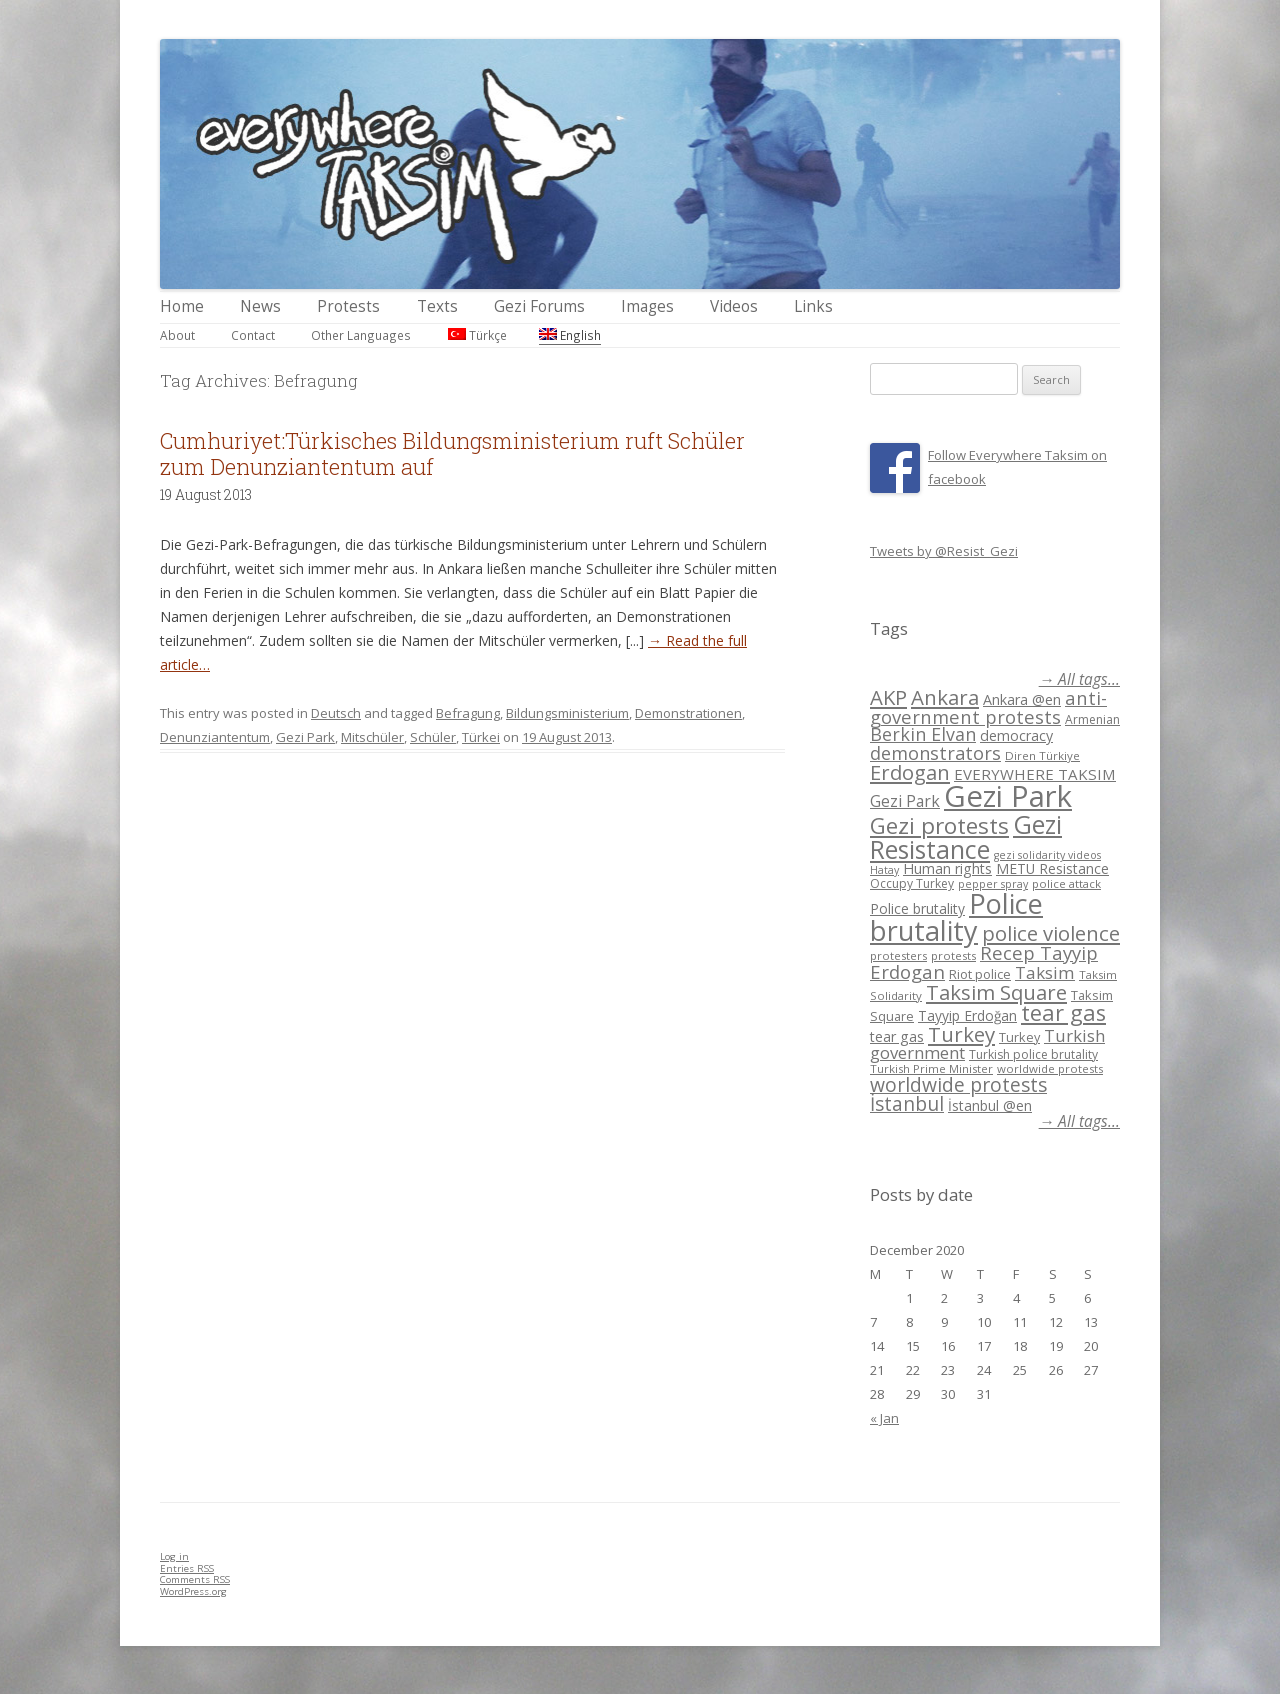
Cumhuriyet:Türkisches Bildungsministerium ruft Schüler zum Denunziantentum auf (452, 453)
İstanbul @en (990, 1105)
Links (813, 306)
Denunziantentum (215, 737)
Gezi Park (305, 737)
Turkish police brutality (1033, 1054)
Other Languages (361, 335)
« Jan (884, 1418)
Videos (734, 306)
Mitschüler (372, 737)
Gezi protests (939, 825)
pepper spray (993, 884)
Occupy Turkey (912, 883)
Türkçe (477, 335)
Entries (187, 1568)
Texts (437, 306)
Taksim (1045, 972)
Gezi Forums (539, 306)
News (260, 306)
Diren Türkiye (1042, 755)
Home (182, 306)
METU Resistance (1052, 868)
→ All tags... (1079, 679)
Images (647, 306)
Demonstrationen (688, 713)
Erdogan (910, 772)
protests (953, 955)
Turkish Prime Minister (931, 1068)
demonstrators (935, 753)
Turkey (961, 1034)
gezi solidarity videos (1047, 855)
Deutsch (336, 713)
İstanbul (907, 1104)
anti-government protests (988, 706)
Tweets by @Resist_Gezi (944, 551)
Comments (195, 1579)
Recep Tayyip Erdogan (984, 962)
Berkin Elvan (923, 734)
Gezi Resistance (966, 836)
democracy (1016, 735)
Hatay (884, 870)
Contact (253, 335)
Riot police (980, 974)
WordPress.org (193, 1591)
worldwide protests (1050, 1068)
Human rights (947, 868)
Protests (348, 306)
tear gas (1063, 1012)
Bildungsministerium (567, 713)
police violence (1051, 933)
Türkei (481, 737)
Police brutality (917, 908)
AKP (888, 697)
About (177, 335)
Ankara (945, 697)
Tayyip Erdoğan (967, 1015)
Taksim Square (996, 992)
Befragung (468, 713)
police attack (1066, 883)
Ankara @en (1022, 699)
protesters (898, 955)
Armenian (1092, 719)
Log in (174, 1556)
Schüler (433, 737)
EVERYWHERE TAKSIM (1035, 774)
